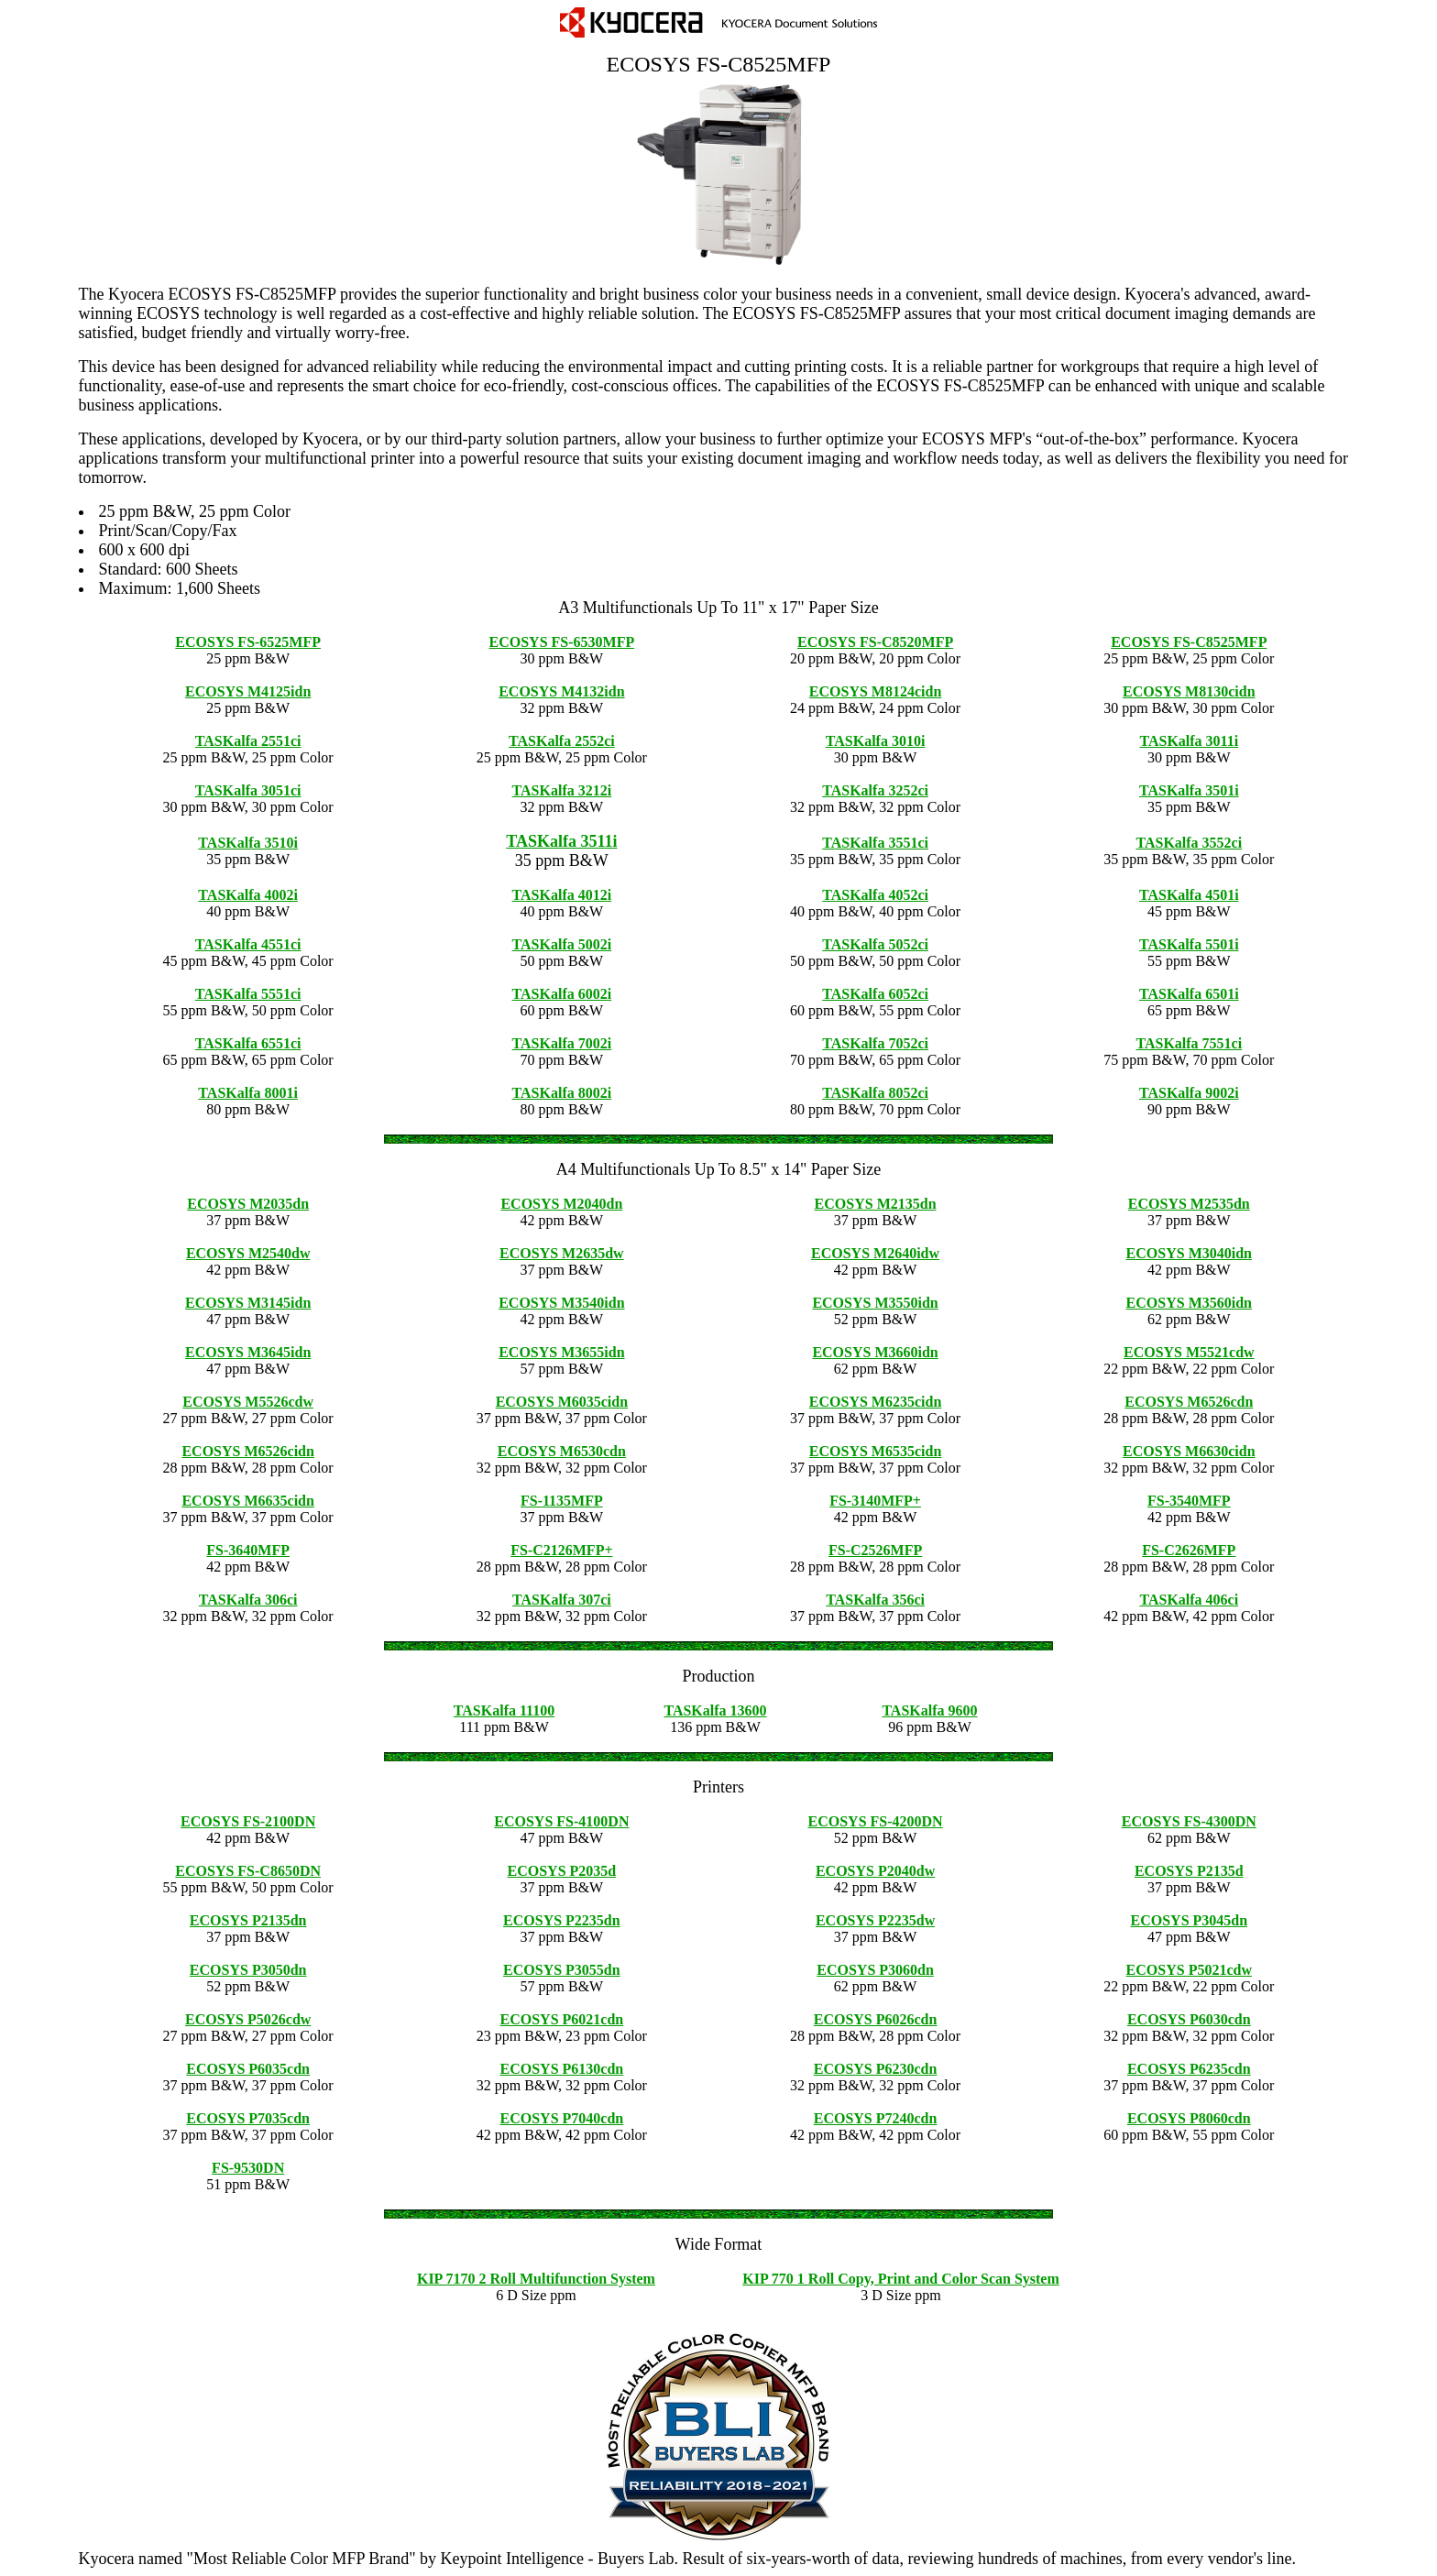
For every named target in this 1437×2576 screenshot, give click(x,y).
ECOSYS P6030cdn (1189, 2019)
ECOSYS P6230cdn (876, 2069)
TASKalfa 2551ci (248, 741)
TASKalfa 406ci (1188, 1599)
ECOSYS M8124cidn (875, 691)
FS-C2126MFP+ (561, 1550)
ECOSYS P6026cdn (876, 2019)
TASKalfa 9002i (1189, 1093)
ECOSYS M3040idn (1189, 1253)
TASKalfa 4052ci (875, 895)
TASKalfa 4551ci (248, 944)
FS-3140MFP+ (875, 1500)
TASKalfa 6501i (1189, 994)
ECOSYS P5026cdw (248, 2019)
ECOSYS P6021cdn (562, 2019)
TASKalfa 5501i (1189, 944)
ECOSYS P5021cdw (1189, 1970)
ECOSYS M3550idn (875, 1302)
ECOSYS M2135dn (876, 1203)
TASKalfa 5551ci (248, 994)
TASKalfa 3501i (1189, 790)
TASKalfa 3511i (561, 841)
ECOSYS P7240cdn (876, 2118)
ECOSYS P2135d (1189, 1871)
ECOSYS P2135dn (248, 1920)
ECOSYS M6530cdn (562, 1451)
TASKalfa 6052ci (875, 994)
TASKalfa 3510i (248, 842)
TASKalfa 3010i (876, 741)
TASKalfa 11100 (504, 1710)
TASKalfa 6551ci (248, 1043)
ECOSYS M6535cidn (875, 1451)
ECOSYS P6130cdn (562, 2069)
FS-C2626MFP (1188, 1550)
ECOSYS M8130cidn (1189, 691)
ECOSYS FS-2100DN (248, 1821)
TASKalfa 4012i (562, 895)
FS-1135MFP (562, 1500)
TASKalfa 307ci (561, 1599)
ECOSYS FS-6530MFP (562, 642)
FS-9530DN (248, 2168)
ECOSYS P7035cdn (248, 2118)
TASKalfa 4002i (248, 895)
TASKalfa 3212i (562, 790)
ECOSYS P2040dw (875, 1871)
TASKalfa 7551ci (1188, 1043)
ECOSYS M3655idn (561, 1352)
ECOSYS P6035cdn (248, 2069)
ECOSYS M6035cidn (562, 1401)
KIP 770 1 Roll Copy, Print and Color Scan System (900, 2278)
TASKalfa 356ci (875, 1599)
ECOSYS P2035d (562, 1871)
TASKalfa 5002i (562, 944)
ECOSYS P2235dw (875, 1920)
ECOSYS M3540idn (561, 1302)
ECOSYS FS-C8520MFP (875, 642)
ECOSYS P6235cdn (1189, 2069)
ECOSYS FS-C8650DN (248, 1871)
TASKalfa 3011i (1188, 741)
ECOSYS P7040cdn (562, 2118)
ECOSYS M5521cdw (1189, 1352)
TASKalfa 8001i (248, 1093)
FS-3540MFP (1189, 1500)
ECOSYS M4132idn (561, 691)
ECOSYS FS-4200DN (875, 1821)
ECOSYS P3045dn (1189, 1920)
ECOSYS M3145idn (248, 1302)
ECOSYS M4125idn (248, 691)
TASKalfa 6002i (562, 994)
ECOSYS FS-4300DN (1189, 1821)
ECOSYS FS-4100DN (561, 1821)
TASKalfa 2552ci (562, 741)
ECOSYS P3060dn (875, 1970)
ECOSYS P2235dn (561, 1920)
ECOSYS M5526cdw (247, 1401)
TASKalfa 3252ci (875, 790)
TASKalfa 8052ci (875, 1093)
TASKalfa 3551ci (875, 842)
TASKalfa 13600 (715, 1710)
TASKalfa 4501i (1189, 895)
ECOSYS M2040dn (561, 1203)
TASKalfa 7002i (562, 1043)
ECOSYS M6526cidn (247, 1451)
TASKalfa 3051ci (248, 790)
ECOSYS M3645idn (248, 1352)
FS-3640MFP (248, 1550)
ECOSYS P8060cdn (1189, 2118)
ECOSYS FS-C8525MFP (1189, 642)
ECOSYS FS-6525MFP (248, 642)
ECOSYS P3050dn (248, 1970)
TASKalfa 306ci (248, 1599)
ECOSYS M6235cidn (875, 1401)
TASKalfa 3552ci (1188, 842)
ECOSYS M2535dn (1189, 1203)
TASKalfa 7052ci (875, 1043)
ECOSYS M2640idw (875, 1253)
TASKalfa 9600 (929, 1710)
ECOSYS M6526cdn (1188, 1401)
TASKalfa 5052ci (875, 944)
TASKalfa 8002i (562, 1093)
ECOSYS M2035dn (248, 1203)
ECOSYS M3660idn (875, 1352)
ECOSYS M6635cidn (247, 1500)
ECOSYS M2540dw (248, 1253)
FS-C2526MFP (875, 1550)
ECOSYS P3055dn (561, 1970)
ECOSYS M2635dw (561, 1253)
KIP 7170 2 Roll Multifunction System (536, 2278)
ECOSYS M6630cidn (1189, 1451)
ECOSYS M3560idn (1189, 1302)
